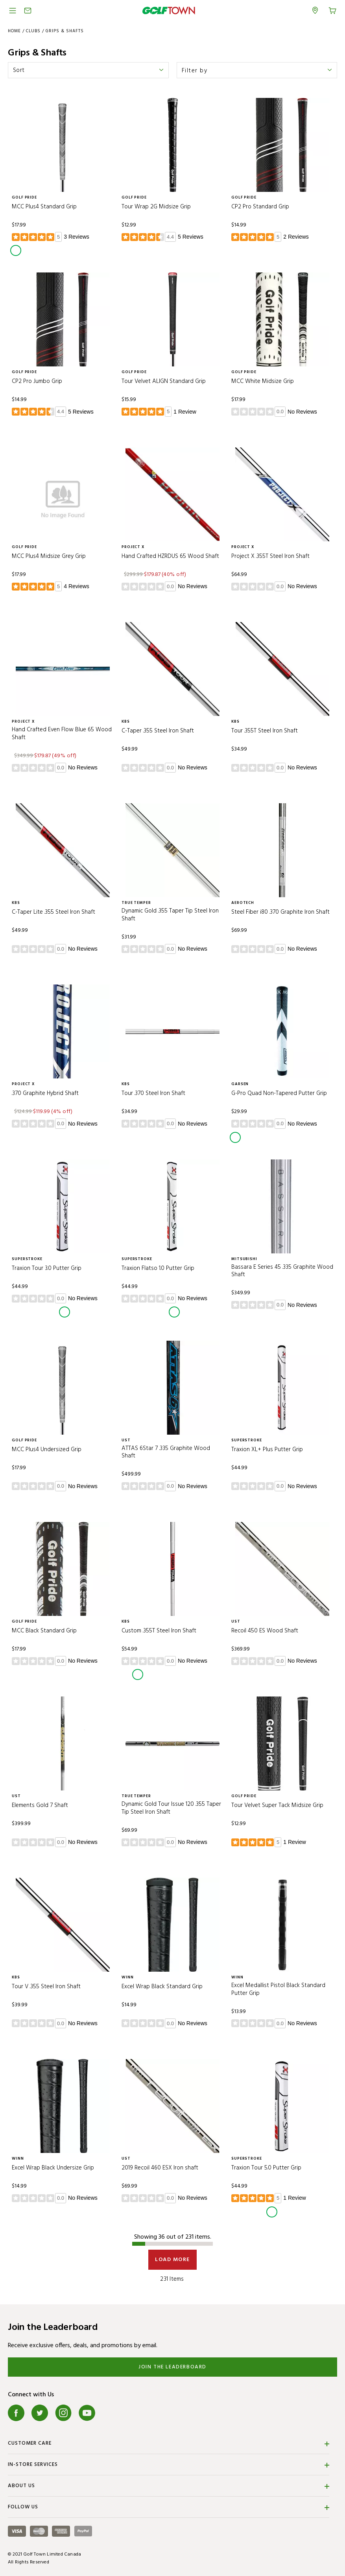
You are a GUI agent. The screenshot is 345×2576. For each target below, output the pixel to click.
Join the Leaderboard (172, 2367)
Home (14, 31)
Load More (172, 2259)
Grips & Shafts (65, 31)
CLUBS (33, 31)
